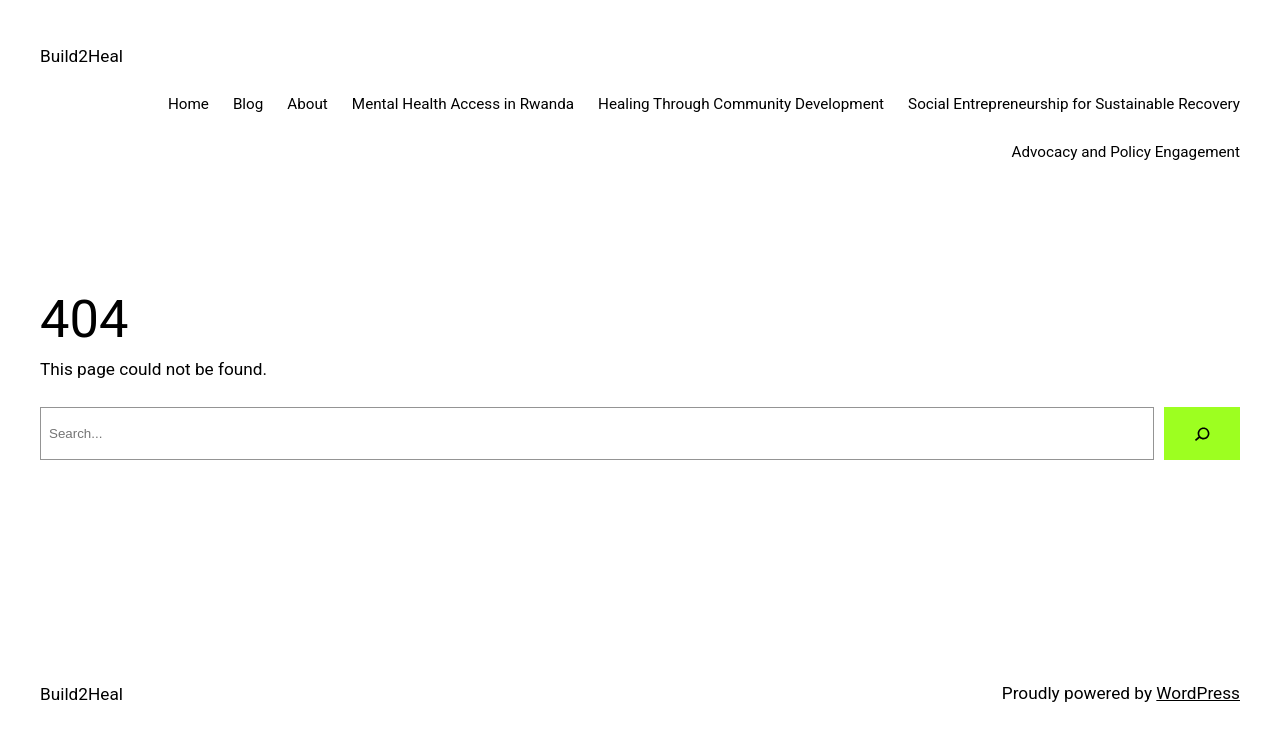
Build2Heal (81, 56)
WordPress (1198, 693)
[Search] (1202, 433)
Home (188, 104)
